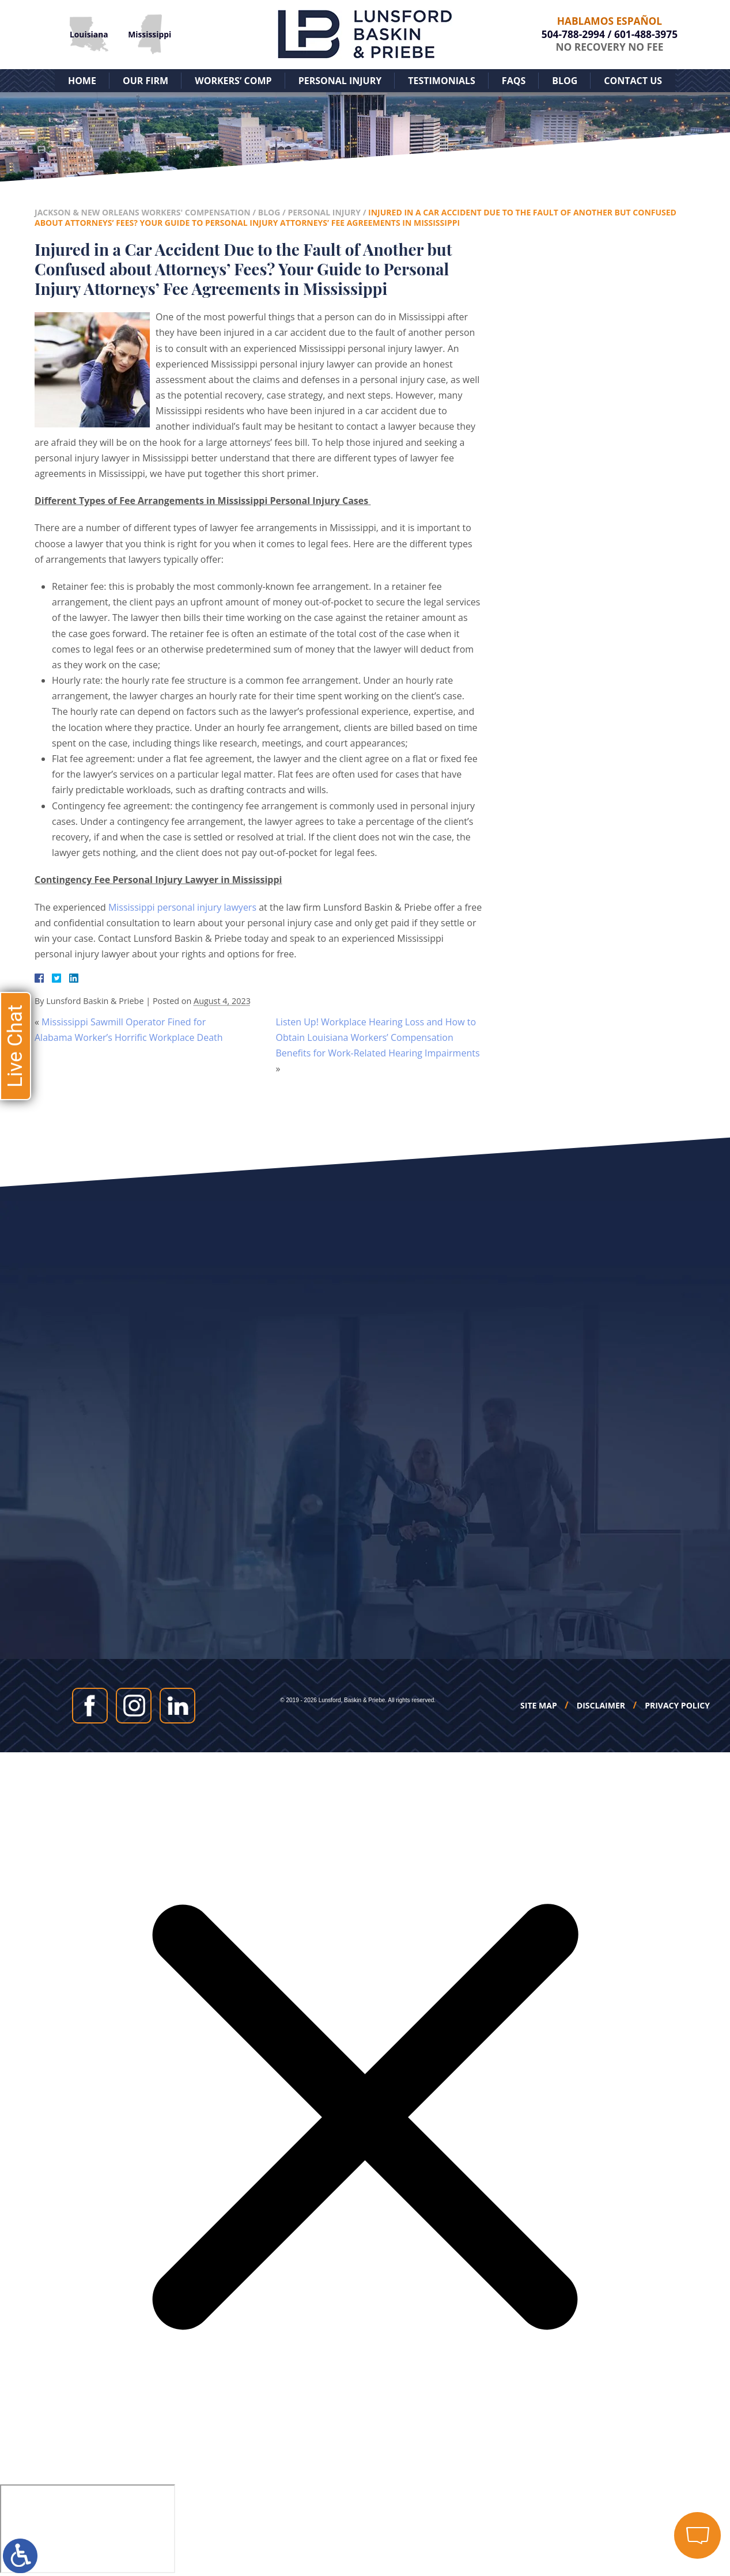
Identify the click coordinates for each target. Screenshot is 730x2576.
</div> (87, 2528)
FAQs (513, 80)
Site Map (538, 1705)
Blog (564, 80)
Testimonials (441, 80)
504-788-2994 (573, 34)
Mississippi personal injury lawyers (182, 907)
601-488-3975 (646, 34)
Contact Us (633, 80)
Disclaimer (601, 1705)
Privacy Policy (677, 1705)
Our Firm (145, 80)
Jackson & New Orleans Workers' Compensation (143, 212)
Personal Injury (340, 80)
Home (82, 80)
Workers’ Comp (233, 80)
